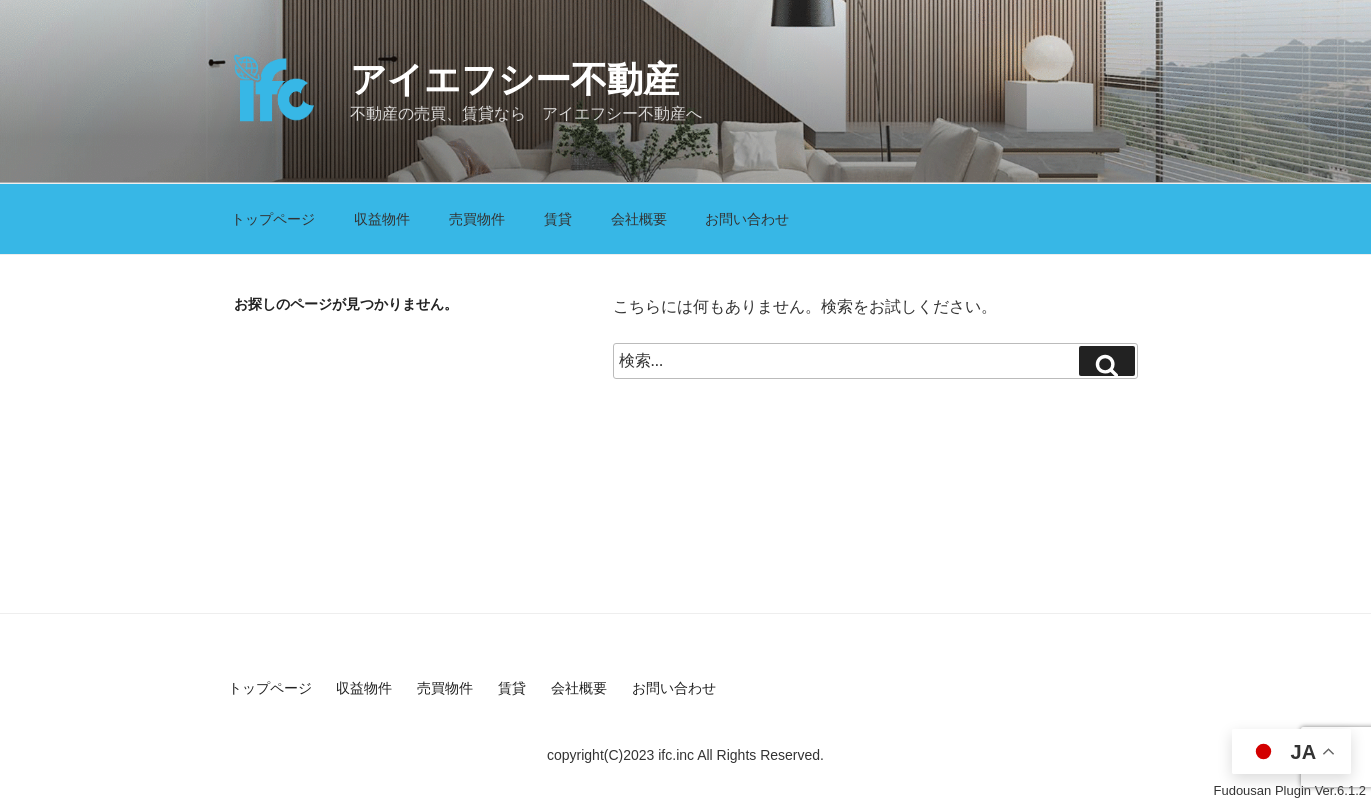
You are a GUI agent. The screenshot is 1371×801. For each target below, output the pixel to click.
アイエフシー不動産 (514, 79)
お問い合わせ (747, 219)
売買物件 (477, 219)
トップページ (273, 219)
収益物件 (382, 219)
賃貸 (558, 219)
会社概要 (639, 219)
